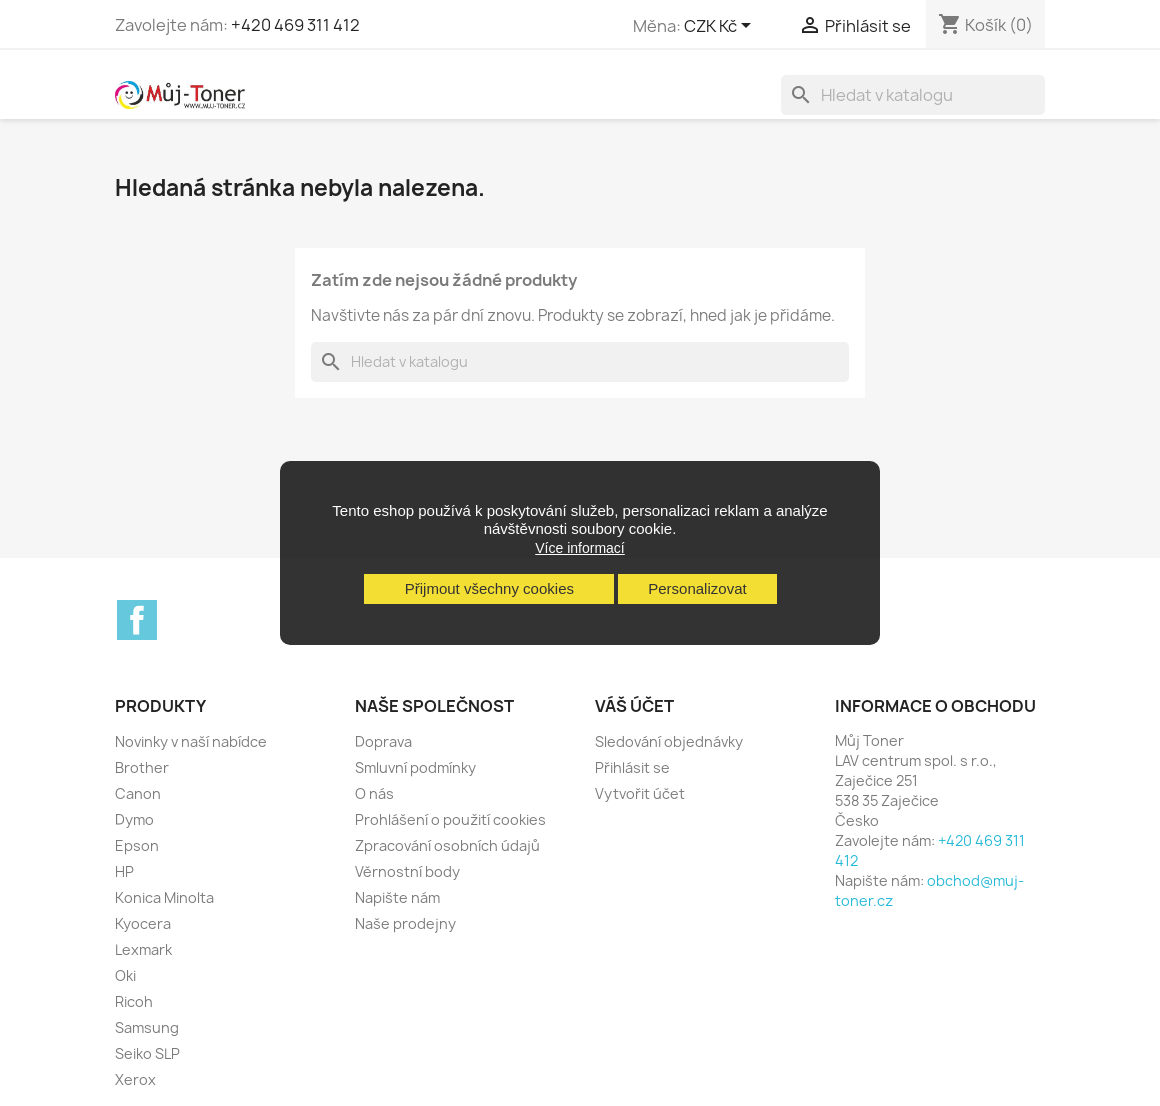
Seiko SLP (147, 1053)
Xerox (135, 1079)
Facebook (137, 620)
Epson (137, 845)
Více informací (579, 548)
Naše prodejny (405, 923)
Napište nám (397, 897)
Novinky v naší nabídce (191, 741)
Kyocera (143, 923)
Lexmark (143, 949)
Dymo (134, 819)
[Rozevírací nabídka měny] (721, 27)
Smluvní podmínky (415, 767)
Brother (142, 767)
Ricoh (134, 1001)
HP (124, 871)
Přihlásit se (632, 767)
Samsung (147, 1027)
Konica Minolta (164, 897)
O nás (374, 793)
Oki (125, 975)
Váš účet (634, 706)
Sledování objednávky (669, 741)
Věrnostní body (407, 871)
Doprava (383, 741)
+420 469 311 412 (295, 25)
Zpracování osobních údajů (447, 845)
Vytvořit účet (640, 793)
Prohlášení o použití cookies (450, 819)
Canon (138, 793)
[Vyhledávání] (913, 95)
